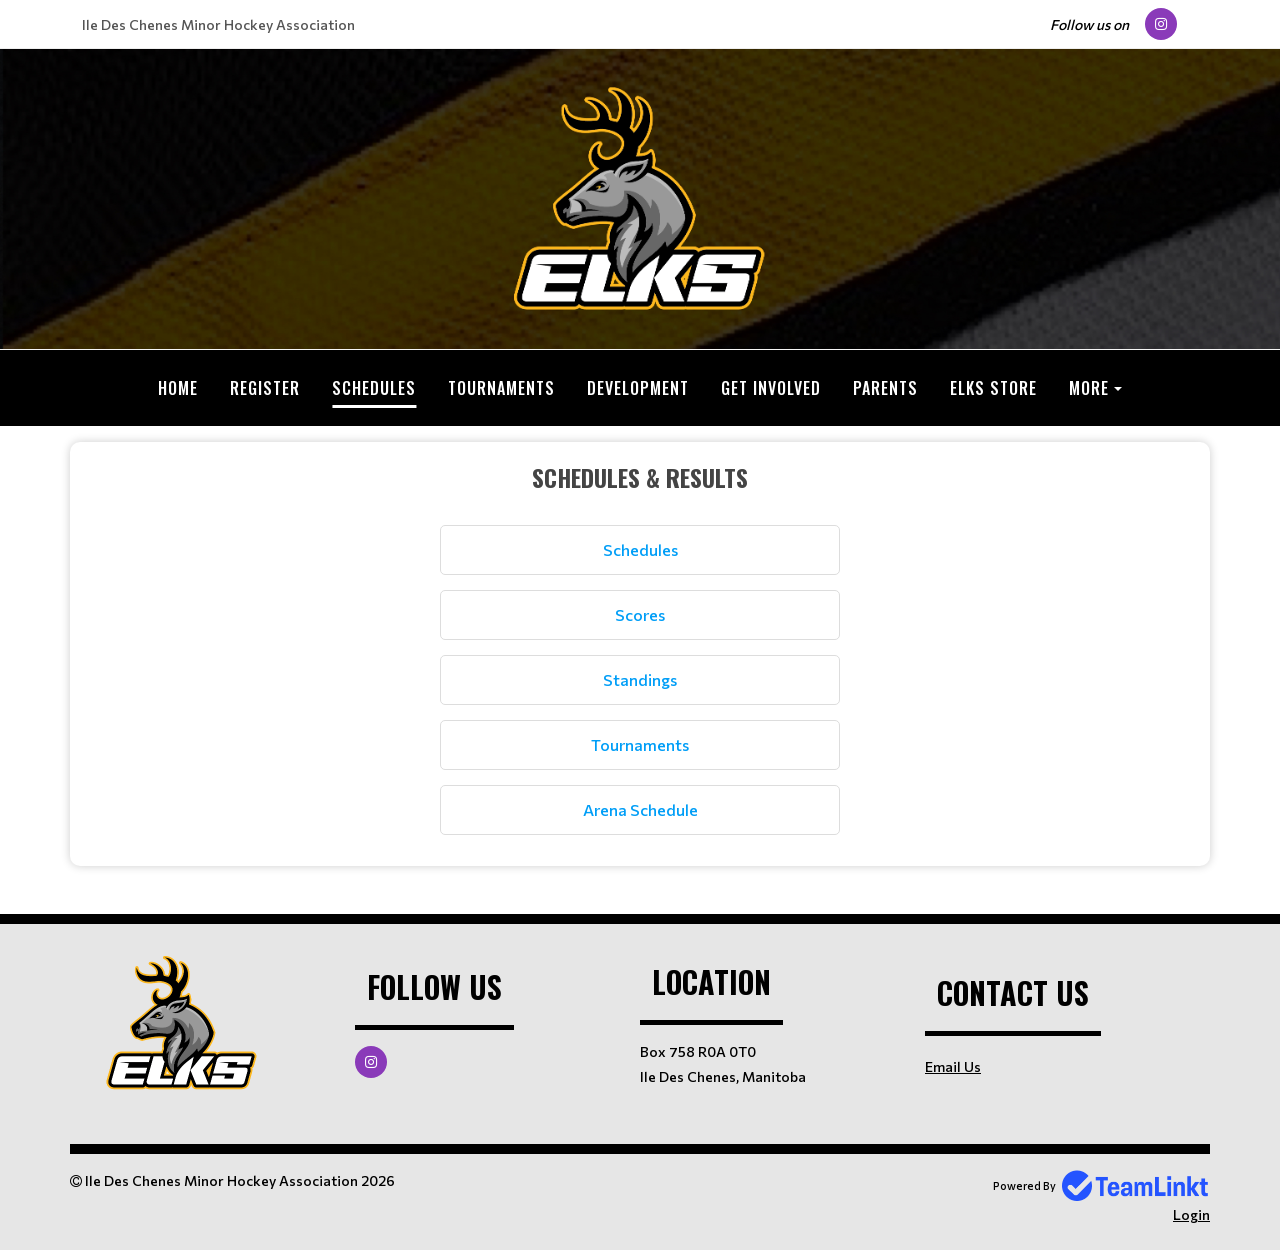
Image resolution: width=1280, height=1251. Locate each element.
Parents (885, 388)
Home (178, 388)
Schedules (374, 388)
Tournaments (501, 388)
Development (638, 388)
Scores (640, 614)
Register (265, 388)
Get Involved (771, 388)
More (1089, 388)
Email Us (953, 1066)
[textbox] (640, 647)
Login (1191, 1214)
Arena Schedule (640, 809)
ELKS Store (993, 388)
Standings (640, 679)
